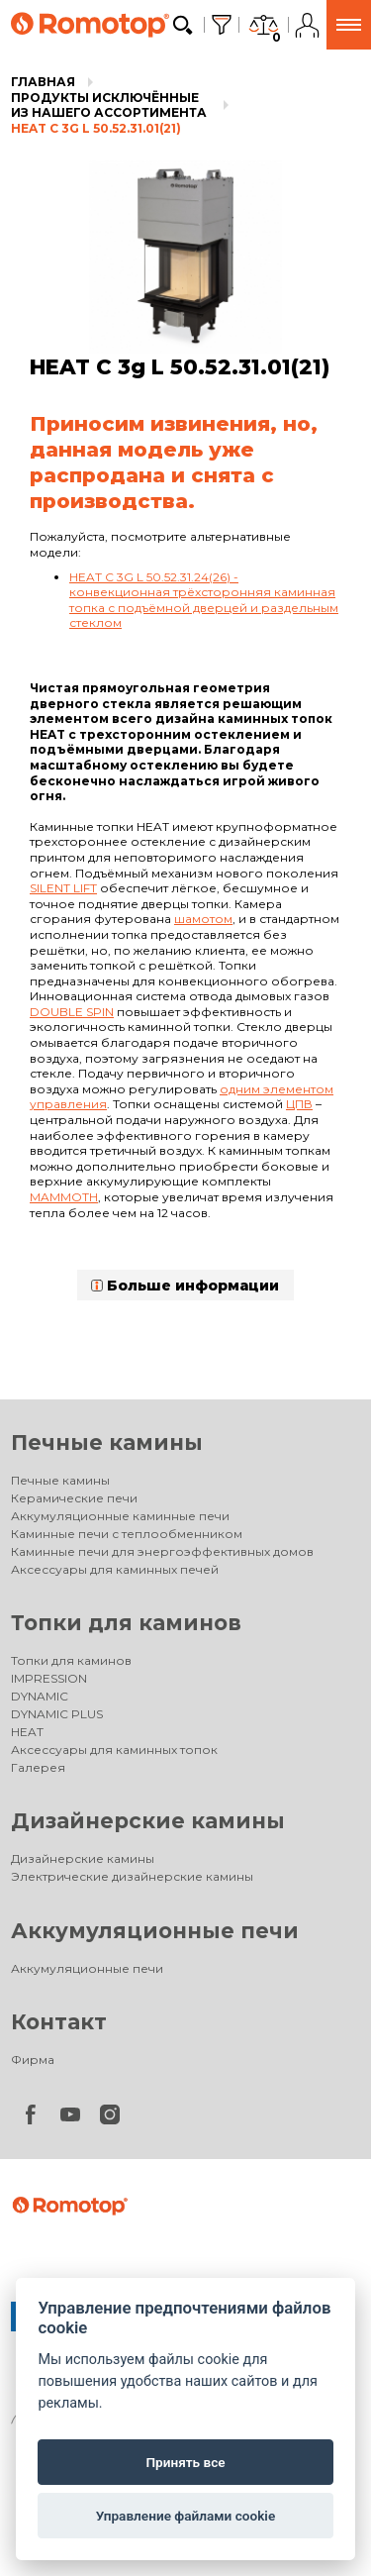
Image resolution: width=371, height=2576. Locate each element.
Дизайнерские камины (148, 1820)
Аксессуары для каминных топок (114, 1749)
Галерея (38, 1767)
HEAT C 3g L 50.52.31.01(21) (96, 128)
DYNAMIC (39, 1696)
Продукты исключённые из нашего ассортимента (109, 105)
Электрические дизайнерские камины (132, 1876)
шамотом (203, 918)
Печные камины (107, 1442)
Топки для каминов (126, 1622)
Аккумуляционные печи (155, 1930)
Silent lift (63, 887)
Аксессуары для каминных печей (115, 1569)
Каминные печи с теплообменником (126, 1533)
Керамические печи (74, 1498)
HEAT (27, 1731)
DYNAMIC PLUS (57, 1713)
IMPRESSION (49, 1678)
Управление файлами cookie (185, 2516)
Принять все (185, 2462)
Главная (43, 81)
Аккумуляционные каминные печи (120, 1515)
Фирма (32, 2059)
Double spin (72, 1011)
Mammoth (64, 1196)
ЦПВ (299, 1103)
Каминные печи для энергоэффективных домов (162, 1551)
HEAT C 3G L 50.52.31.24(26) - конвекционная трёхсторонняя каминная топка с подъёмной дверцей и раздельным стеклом (203, 600)
